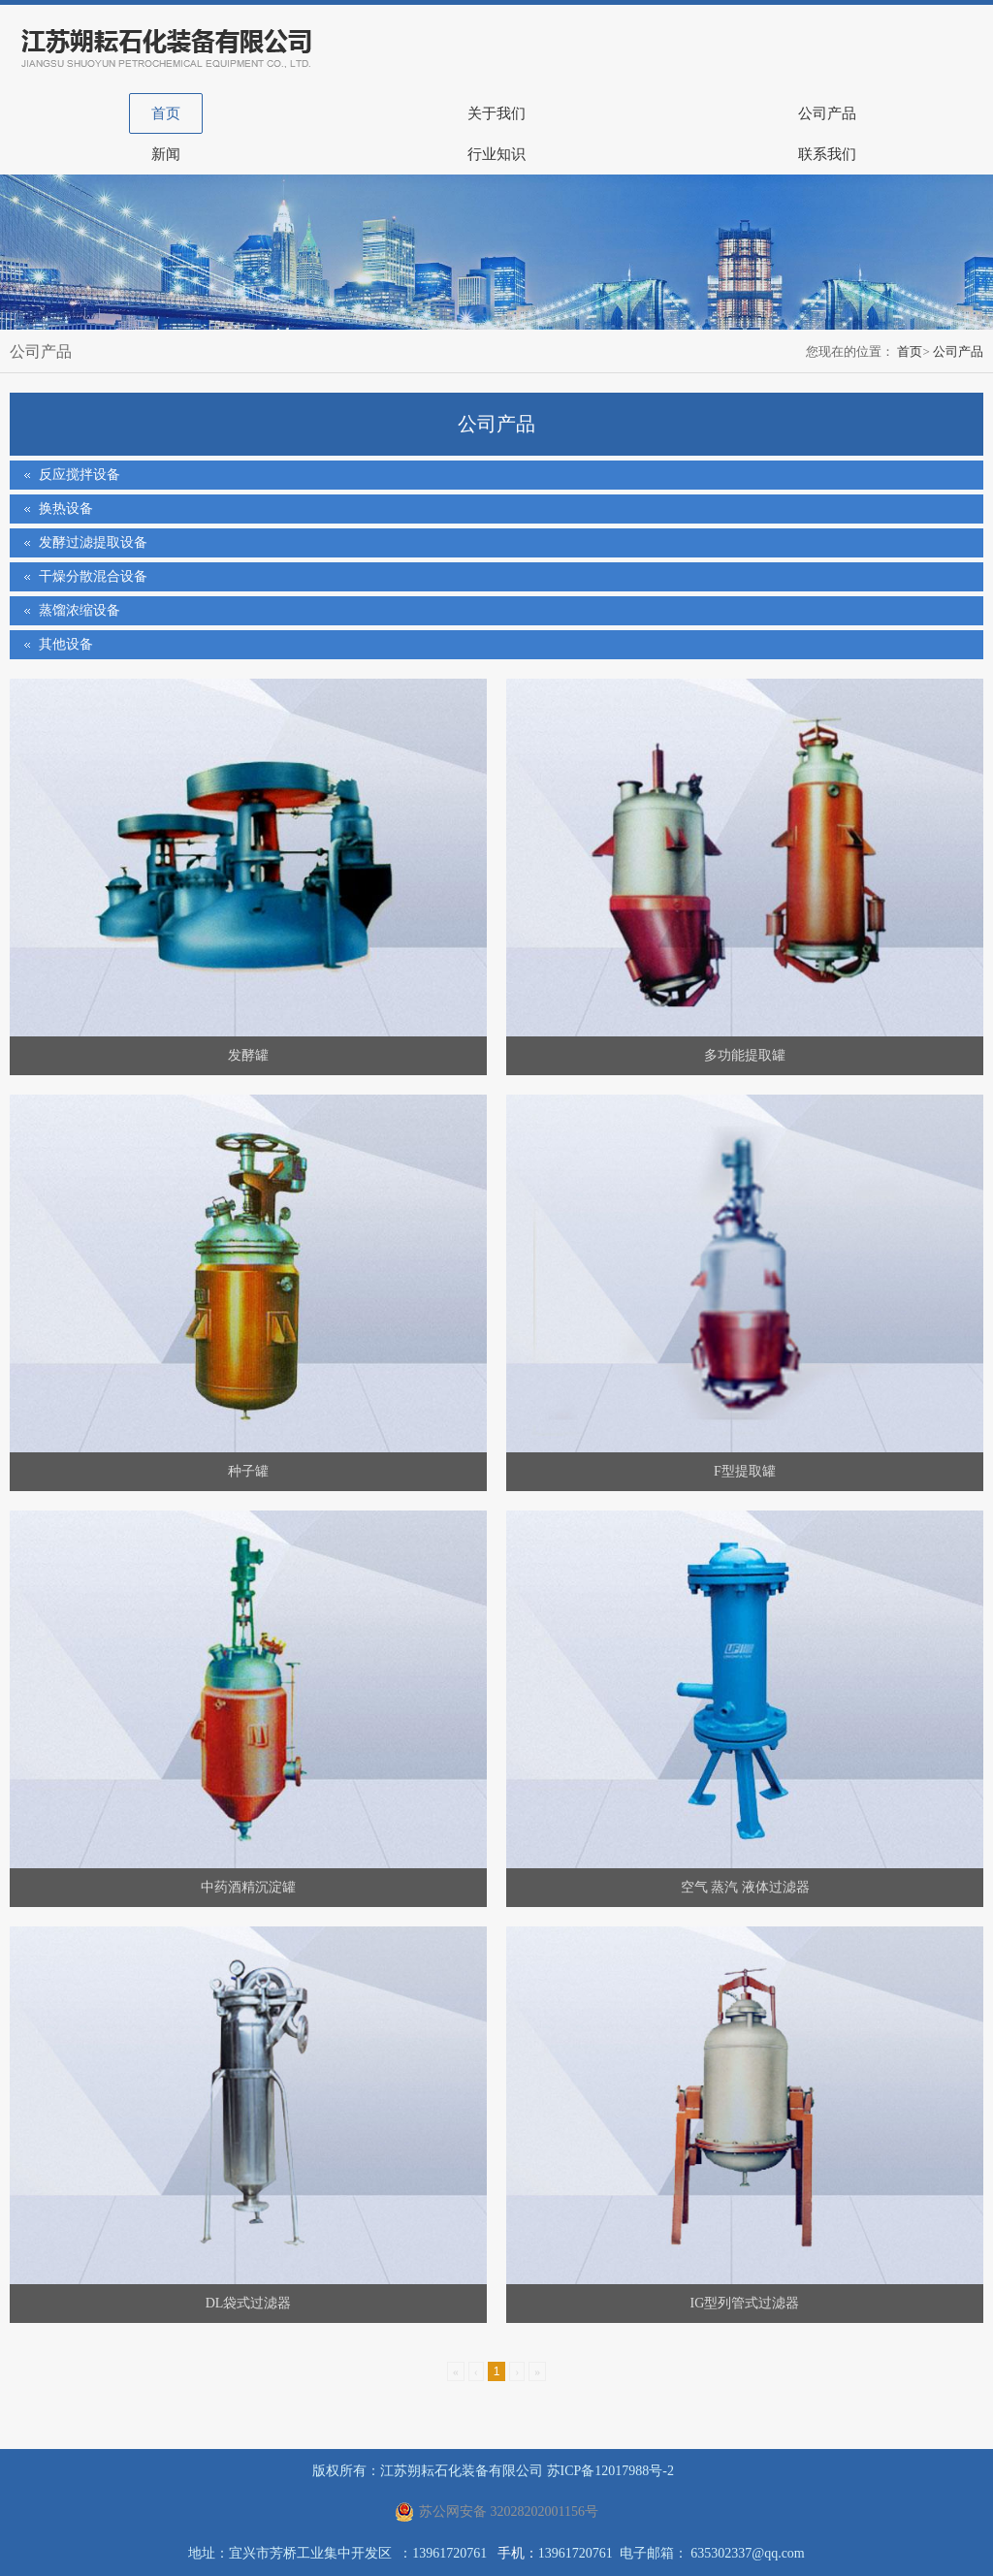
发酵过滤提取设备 (93, 542)
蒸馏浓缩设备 (79, 610)
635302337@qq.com (747, 2553)
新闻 (165, 154)
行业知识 (496, 154)
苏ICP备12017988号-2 (610, 2471)
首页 (165, 113)
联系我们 (827, 154)
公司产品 (827, 113)
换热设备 (66, 508)
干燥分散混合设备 (93, 576)
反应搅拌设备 (79, 474)
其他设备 (66, 644)
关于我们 (496, 113)
